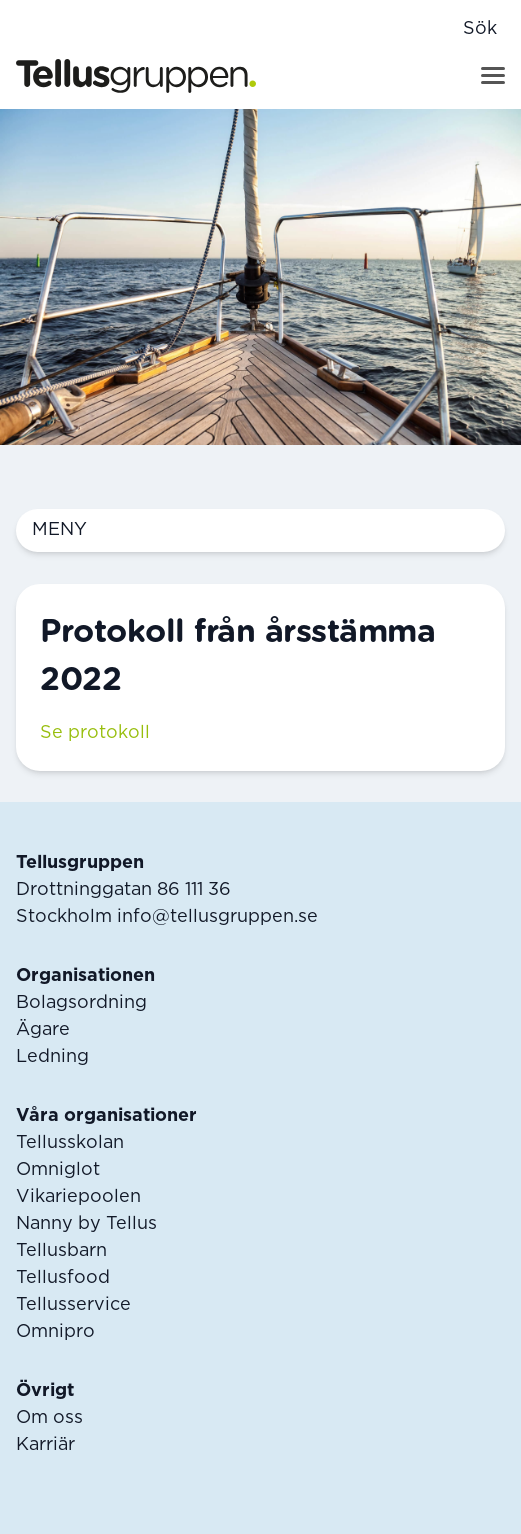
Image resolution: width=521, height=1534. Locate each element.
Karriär (45, 1445)
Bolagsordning (81, 1003)
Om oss (49, 1418)
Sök (480, 29)
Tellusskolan (70, 1143)
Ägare (43, 1030)
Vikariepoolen (78, 1197)
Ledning (52, 1057)
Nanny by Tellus (86, 1224)
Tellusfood (63, 1278)
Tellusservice (73, 1305)
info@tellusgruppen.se (217, 917)
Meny (260, 530)
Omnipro (55, 1332)
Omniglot (58, 1170)
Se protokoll (95, 733)
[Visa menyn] (493, 75)
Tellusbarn (61, 1251)
